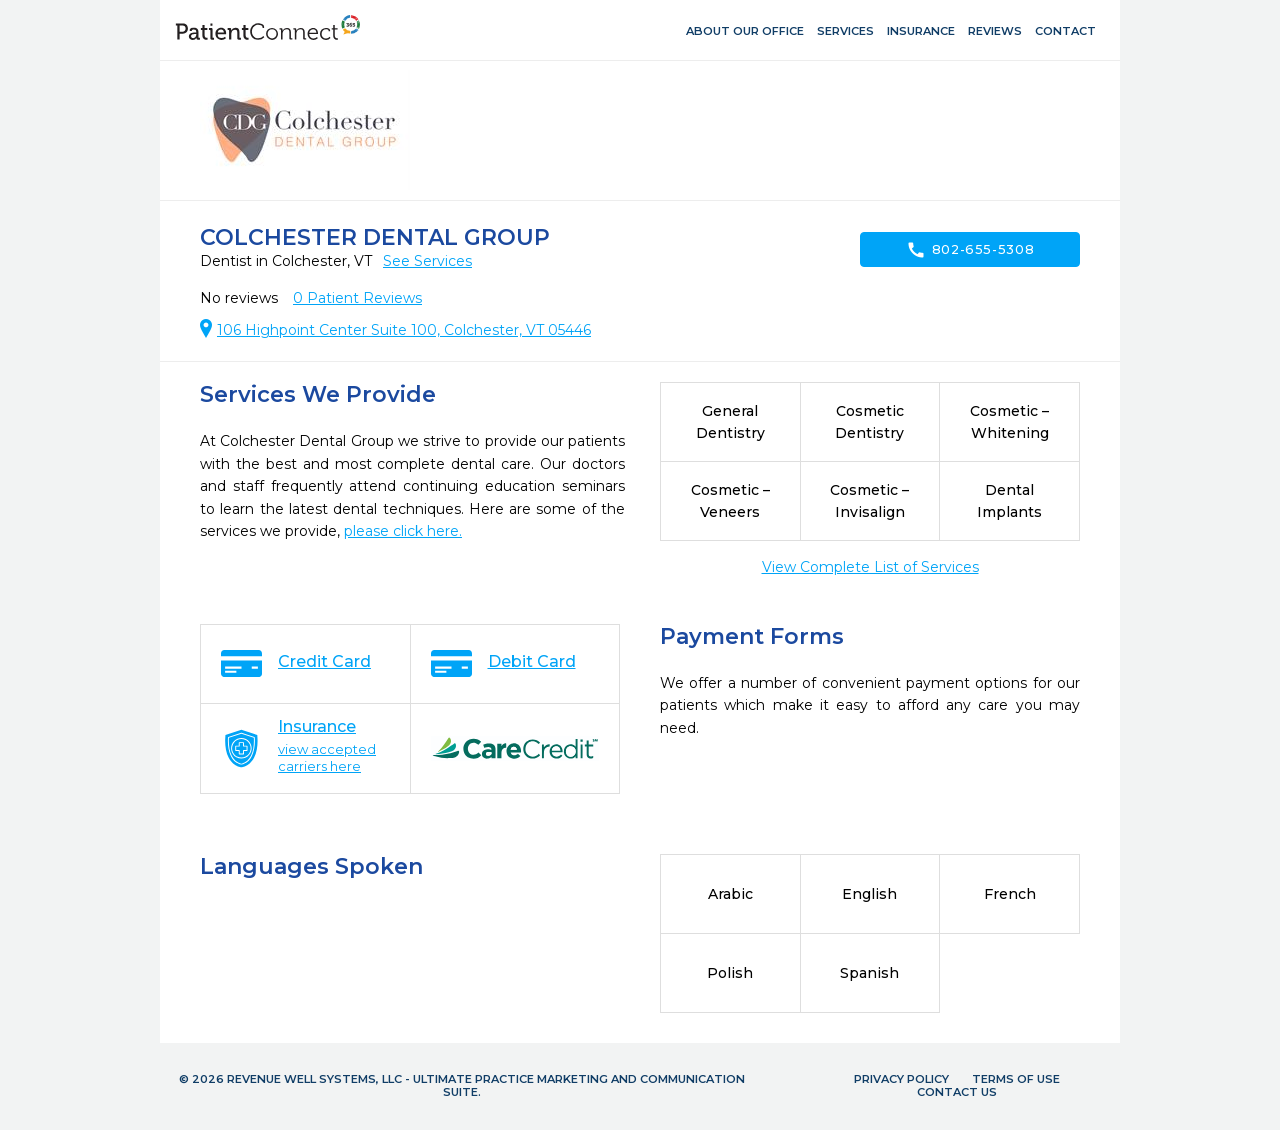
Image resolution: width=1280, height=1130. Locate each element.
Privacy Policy (901, 1079)
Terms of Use (1016, 1079)
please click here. (403, 531)
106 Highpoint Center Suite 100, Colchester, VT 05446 (404, 330)
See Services (427, 261)
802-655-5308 (970, 250)
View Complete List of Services (870, 567)
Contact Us (957, 1092)
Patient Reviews (357, 298)
